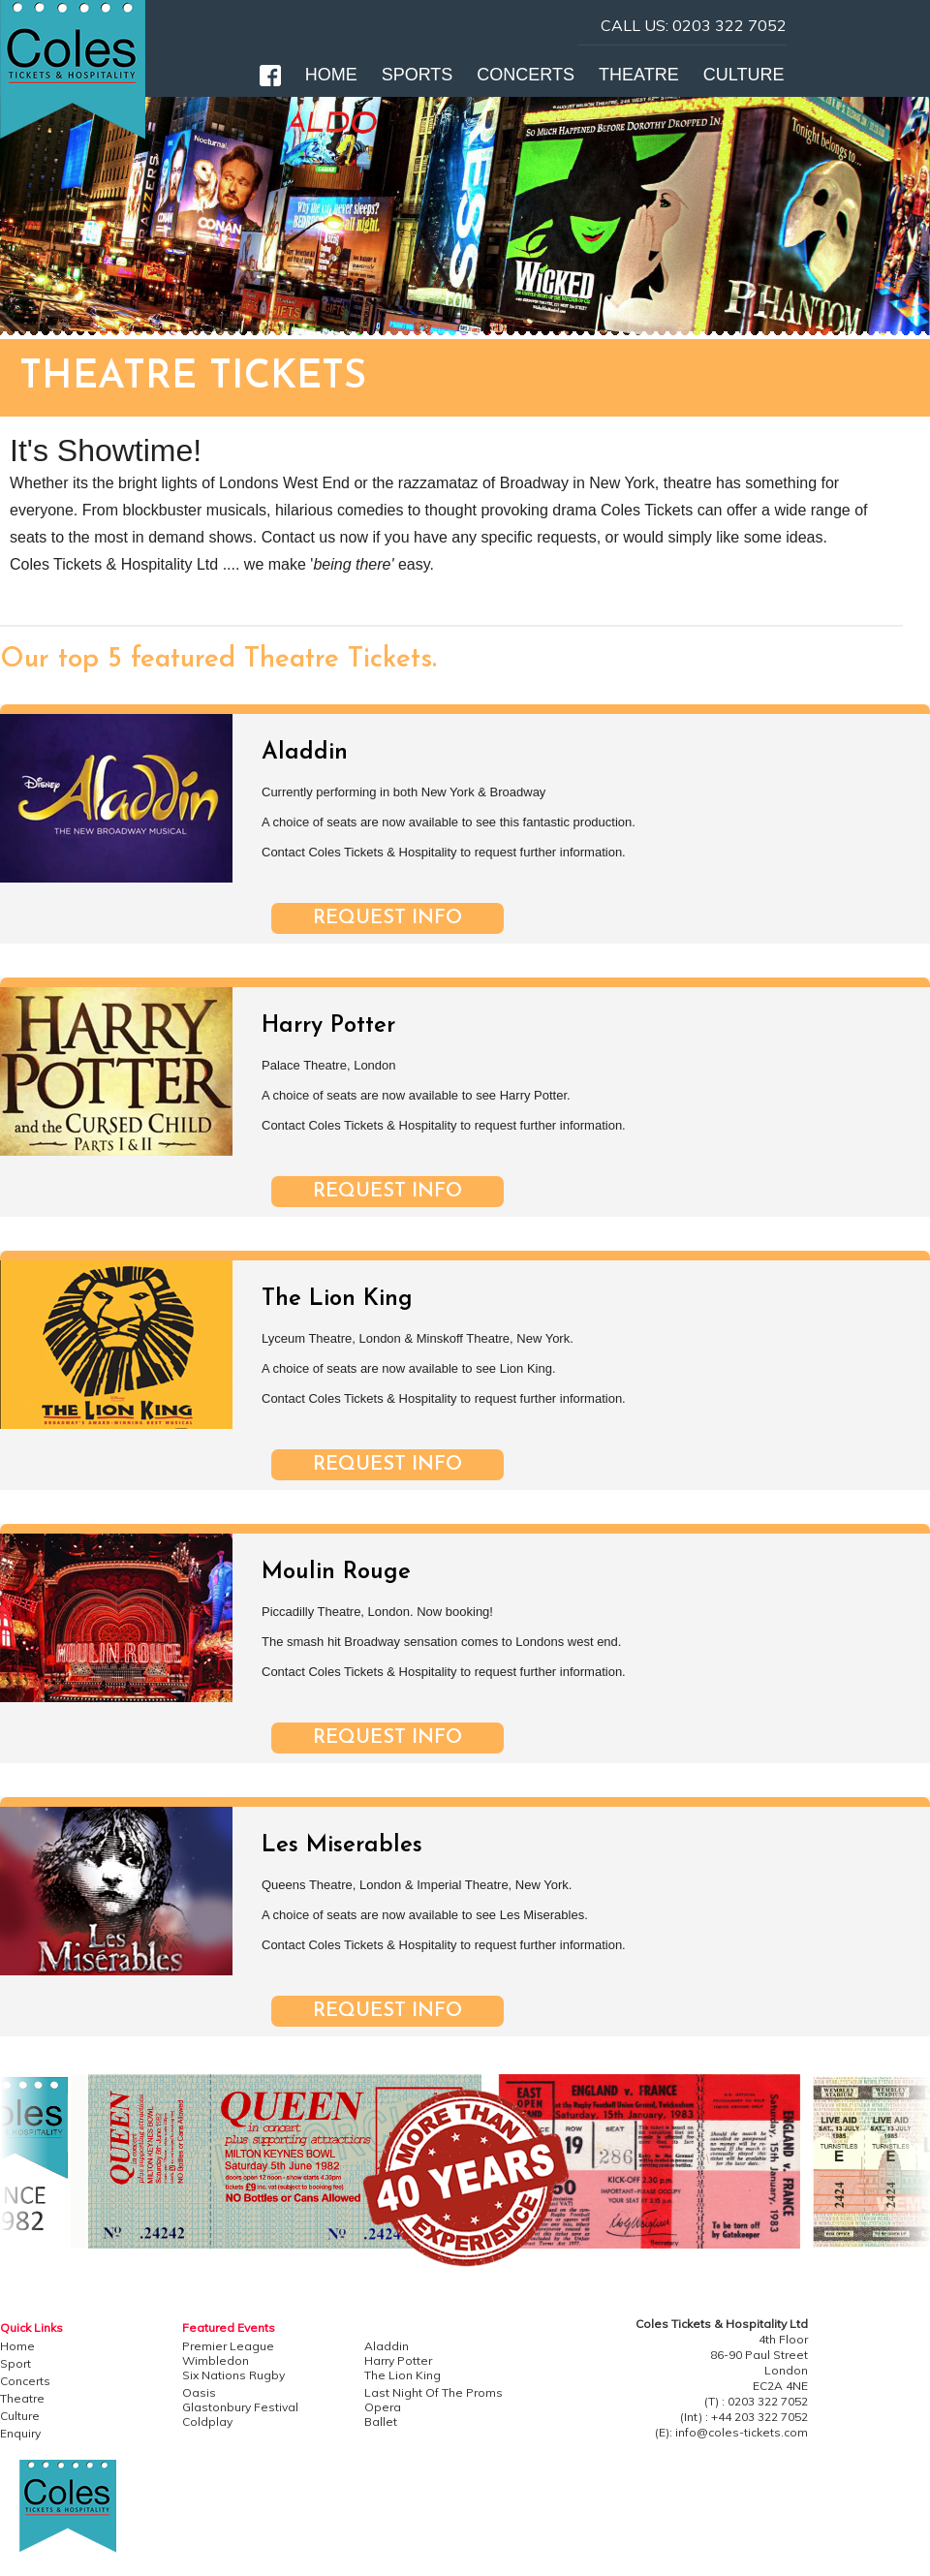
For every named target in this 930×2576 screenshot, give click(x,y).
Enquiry (20, 2433)
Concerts (25, 2381)
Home (17, 2346)
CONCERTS (525, 74)
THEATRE (639, 74)
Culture (20, 2415)
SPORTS (417, 74)
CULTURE (744, 74)
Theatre (22, 2398)
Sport (15, 2363)
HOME (331, 74)
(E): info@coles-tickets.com (731, 2432)
